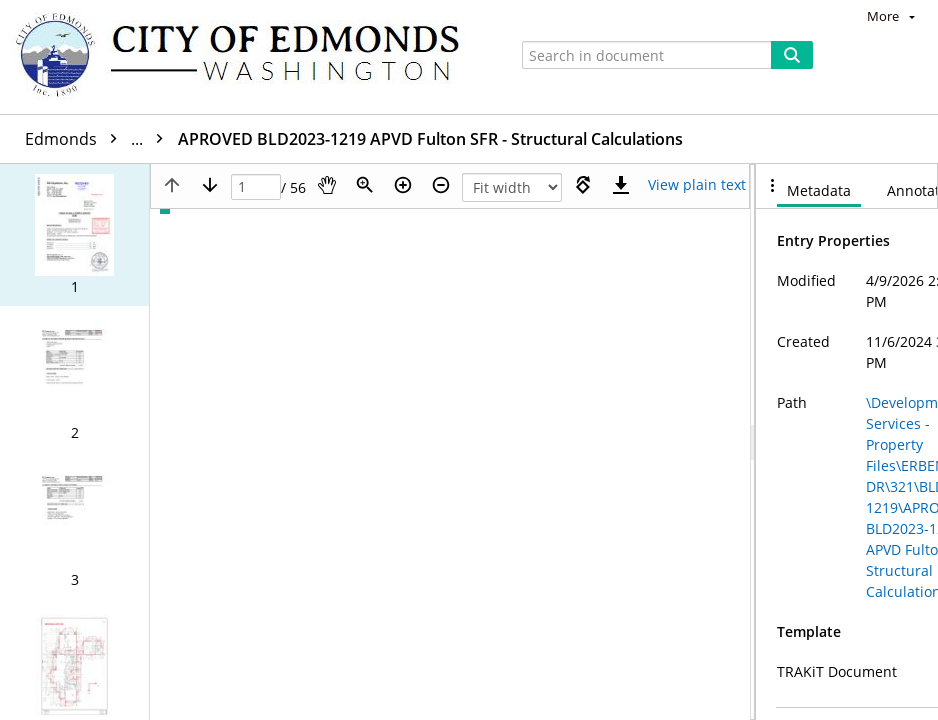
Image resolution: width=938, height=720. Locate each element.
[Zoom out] (441, 185)
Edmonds (99, 139)
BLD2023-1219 (246, 139)
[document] (847, 442)
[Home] (247, 57)
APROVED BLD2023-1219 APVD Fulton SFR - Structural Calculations (572, 139)
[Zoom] (365, 185)
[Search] (792, 55)
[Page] (256, 187)
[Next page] (210, 185)
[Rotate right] (583, 185)
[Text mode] (697, 185)
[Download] (621, 185)
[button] (74, 235)
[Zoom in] (403, 185)
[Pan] (327, 185)
